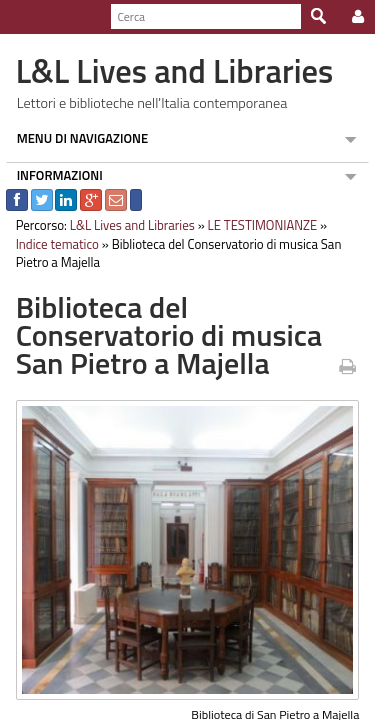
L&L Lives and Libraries (126, 225)
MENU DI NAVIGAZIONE (77, 138)
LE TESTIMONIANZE (257, 225)
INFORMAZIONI (54, 175)
